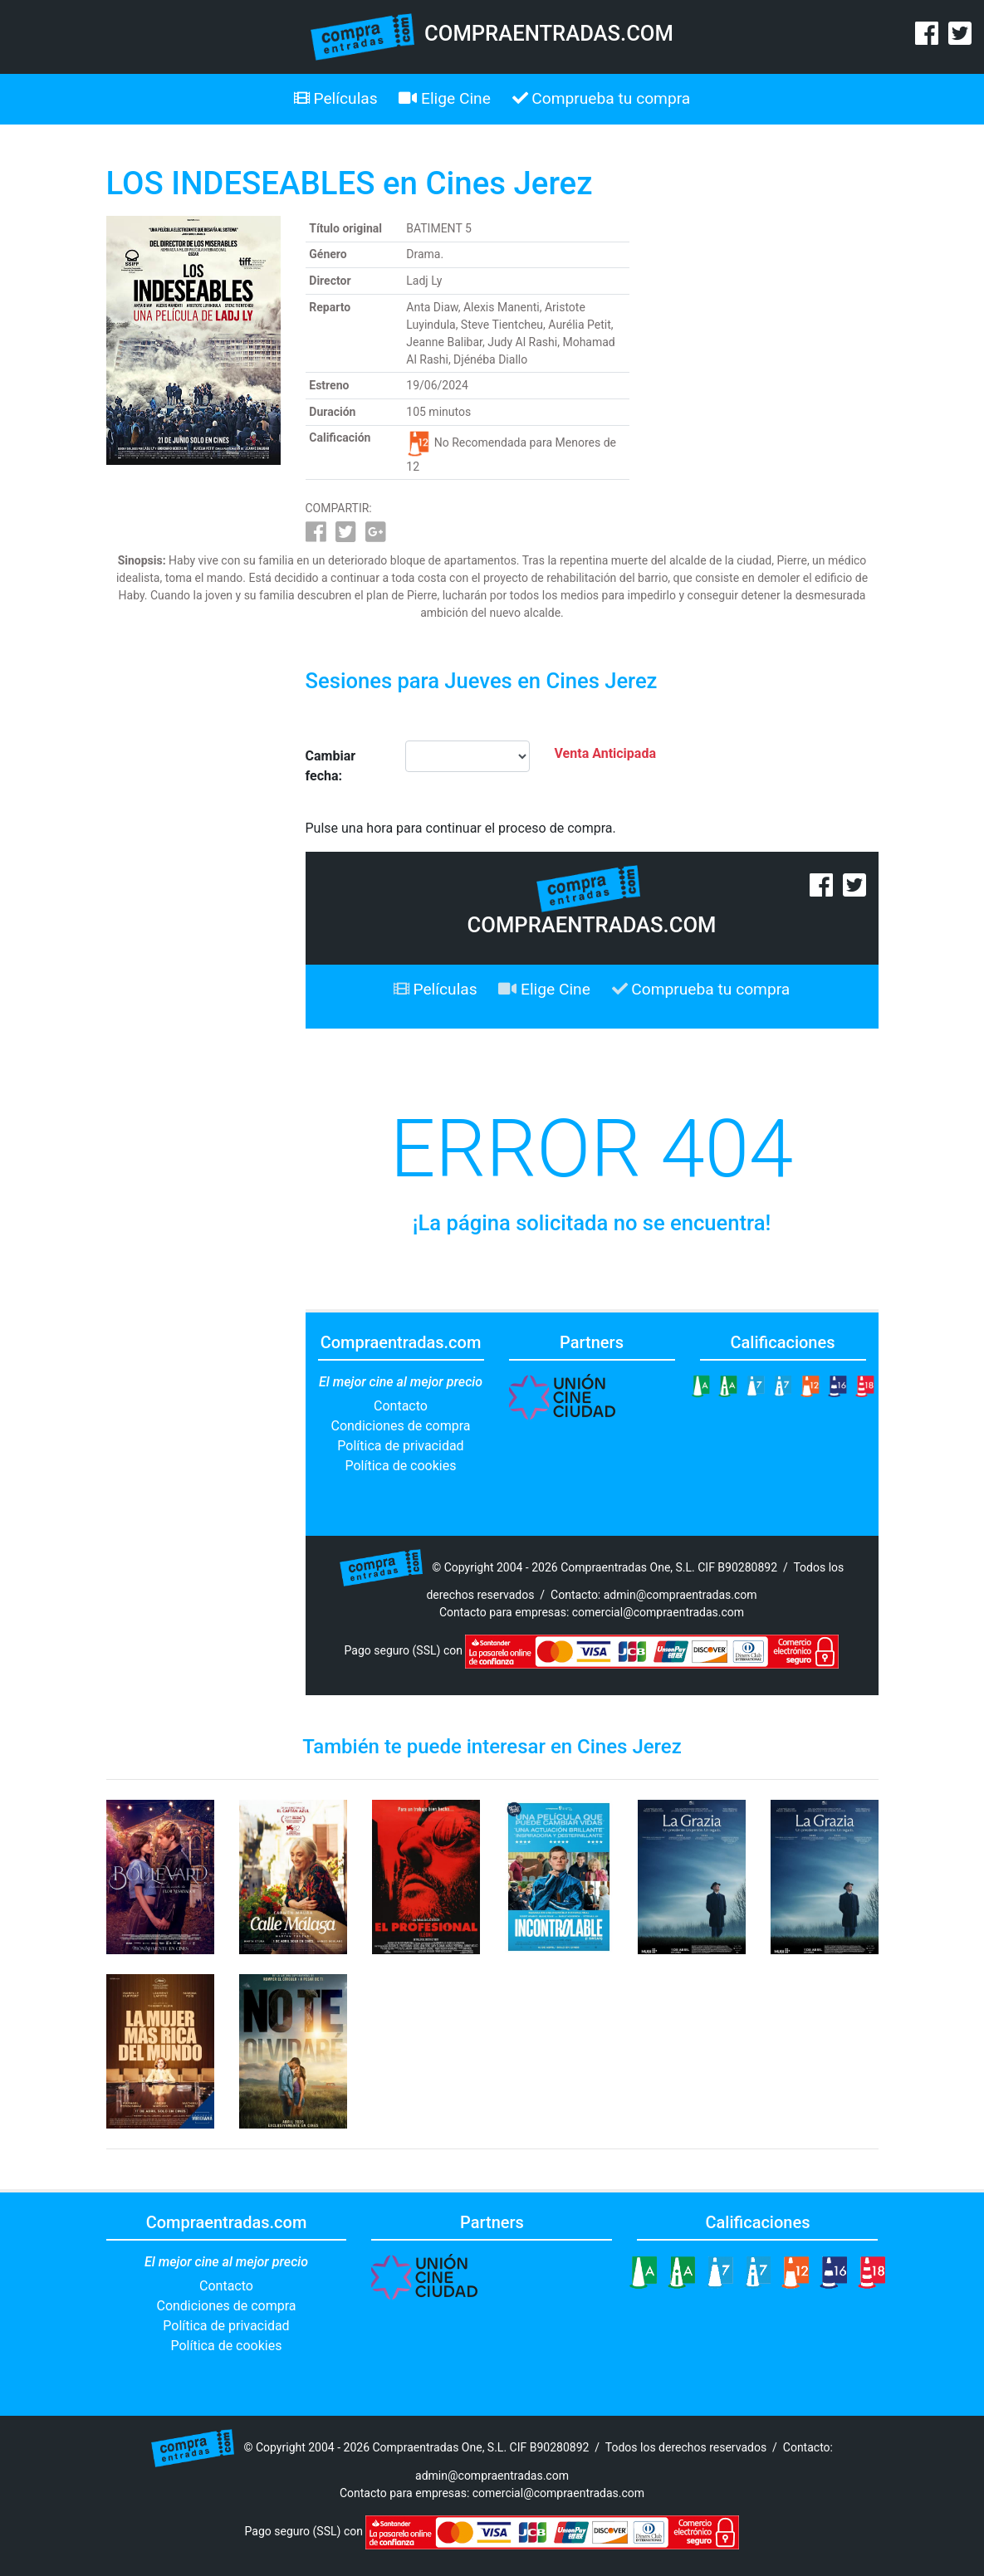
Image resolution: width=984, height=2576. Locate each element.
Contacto (401, 1406)
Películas (336, 98)
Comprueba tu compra (601, 98)
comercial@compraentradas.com (658, 1612)
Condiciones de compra (400, 1426)
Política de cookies (401, 1466)
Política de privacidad (400, 1446)
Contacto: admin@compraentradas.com (654, 1594)
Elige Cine (445, 98)
